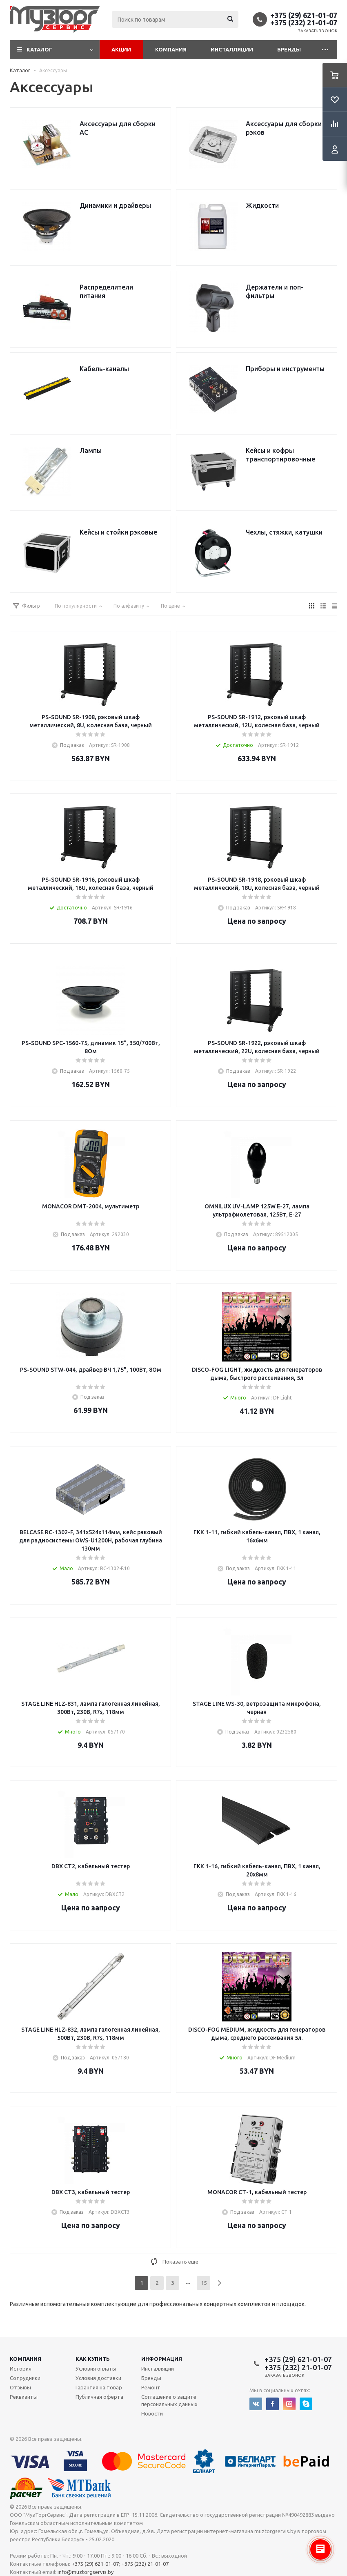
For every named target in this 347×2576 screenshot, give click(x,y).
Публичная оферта (99, 2397)
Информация (161, 2359)
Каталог (39, 49)
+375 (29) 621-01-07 (303, 15)
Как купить (93, 2359)
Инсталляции (232, 49)
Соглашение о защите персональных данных (169, 2400)
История (20, 2368)
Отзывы (20, 2387)
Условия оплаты (96, 2368)
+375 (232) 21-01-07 (303, 22)
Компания (171, 49)
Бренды (289, 49)
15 (204, 2283)
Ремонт (150, 2387)
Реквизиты (24, 2397)
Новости (152, 2413)
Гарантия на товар (99, 2387)
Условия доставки (98, 2378)
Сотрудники (25, 2378)
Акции (121, 49)
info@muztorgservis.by (85, 2572)
